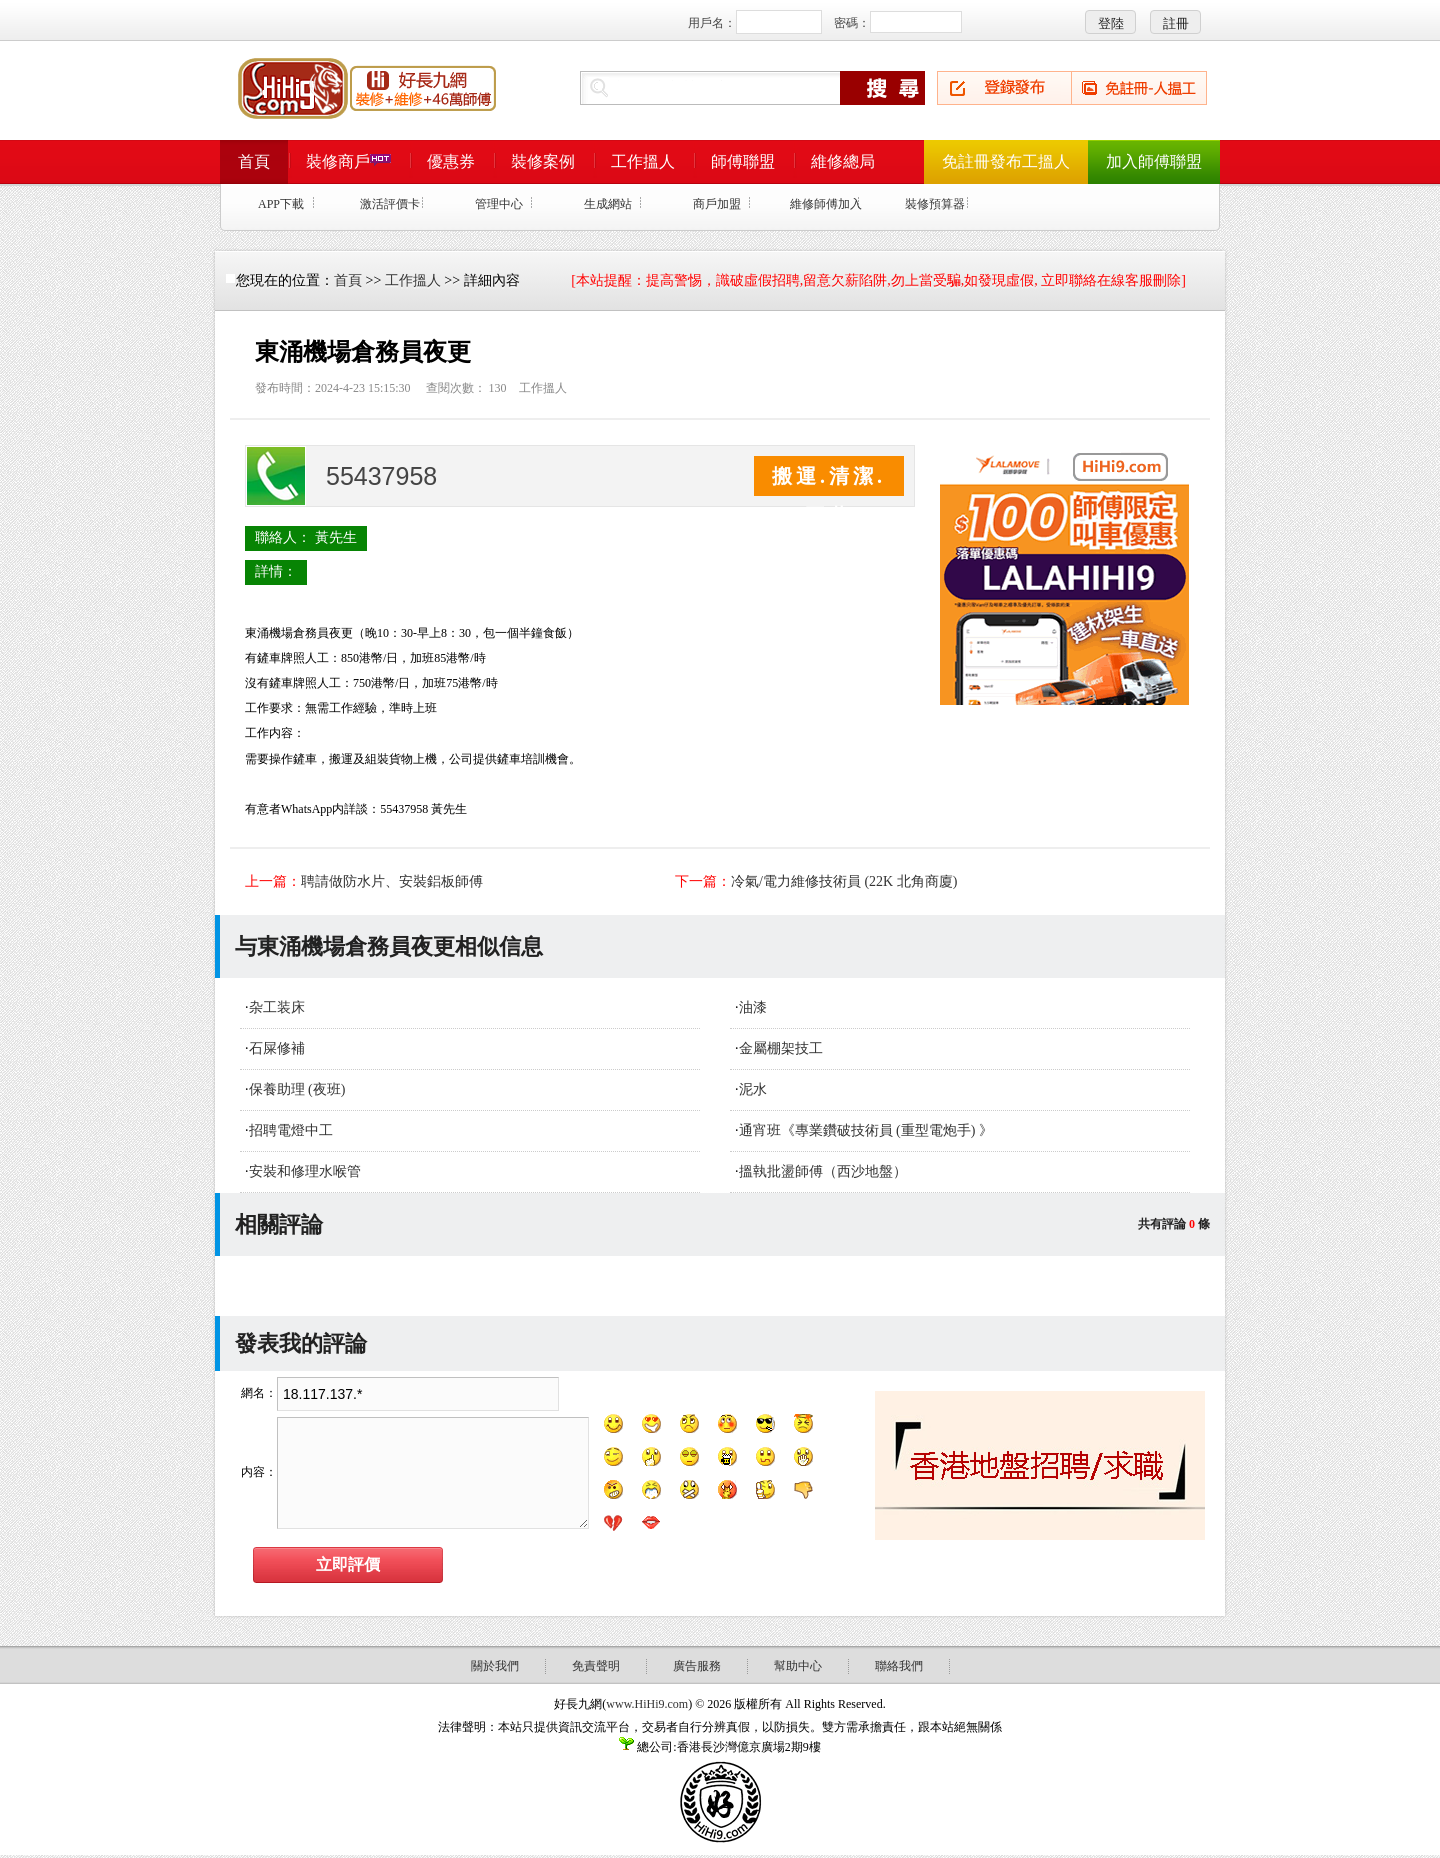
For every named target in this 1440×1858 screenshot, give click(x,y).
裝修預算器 (935, 204)
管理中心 (499, 204)
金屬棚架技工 (781, 1048)
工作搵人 (643, 161)
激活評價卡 (390, 204)
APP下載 (281, 204)
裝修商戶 (348, 161)
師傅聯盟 (743, 161)
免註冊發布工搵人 (1006, 161)
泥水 (753, 1089)
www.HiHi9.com (647, 1704)
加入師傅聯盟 (1154, 161)
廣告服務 (697, 1666)
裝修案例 (543, 161)
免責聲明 (596, 1666)
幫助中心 (798, 1666)
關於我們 (495, 1666)
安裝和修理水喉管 (305, 1171)
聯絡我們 (899, 1666)
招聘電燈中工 (291, 1130)
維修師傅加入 (826, 204)
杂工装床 (277, 1007)
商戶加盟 (717, 204)
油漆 (753, 1007)
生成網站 (608, 204)
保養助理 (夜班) (297, 1089)
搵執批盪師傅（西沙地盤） (823, 1171)
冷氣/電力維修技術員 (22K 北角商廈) (844, 881)
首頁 (254, 161)
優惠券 (451, 161)
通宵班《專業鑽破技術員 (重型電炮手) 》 (866, 1130)
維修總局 (843, 161)
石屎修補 (277, 1048)
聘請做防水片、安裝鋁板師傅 (392, 881)
